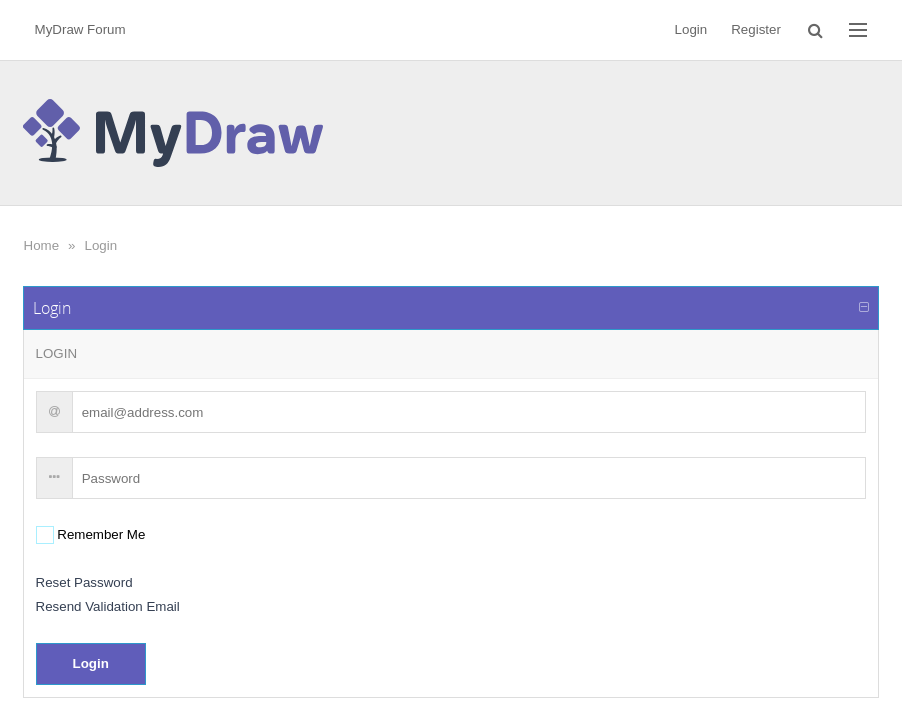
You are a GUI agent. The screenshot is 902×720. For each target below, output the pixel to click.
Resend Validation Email (108, 606)
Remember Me (100, 534)
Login (101, 245)
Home (42, 245)
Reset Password (84, 582)
